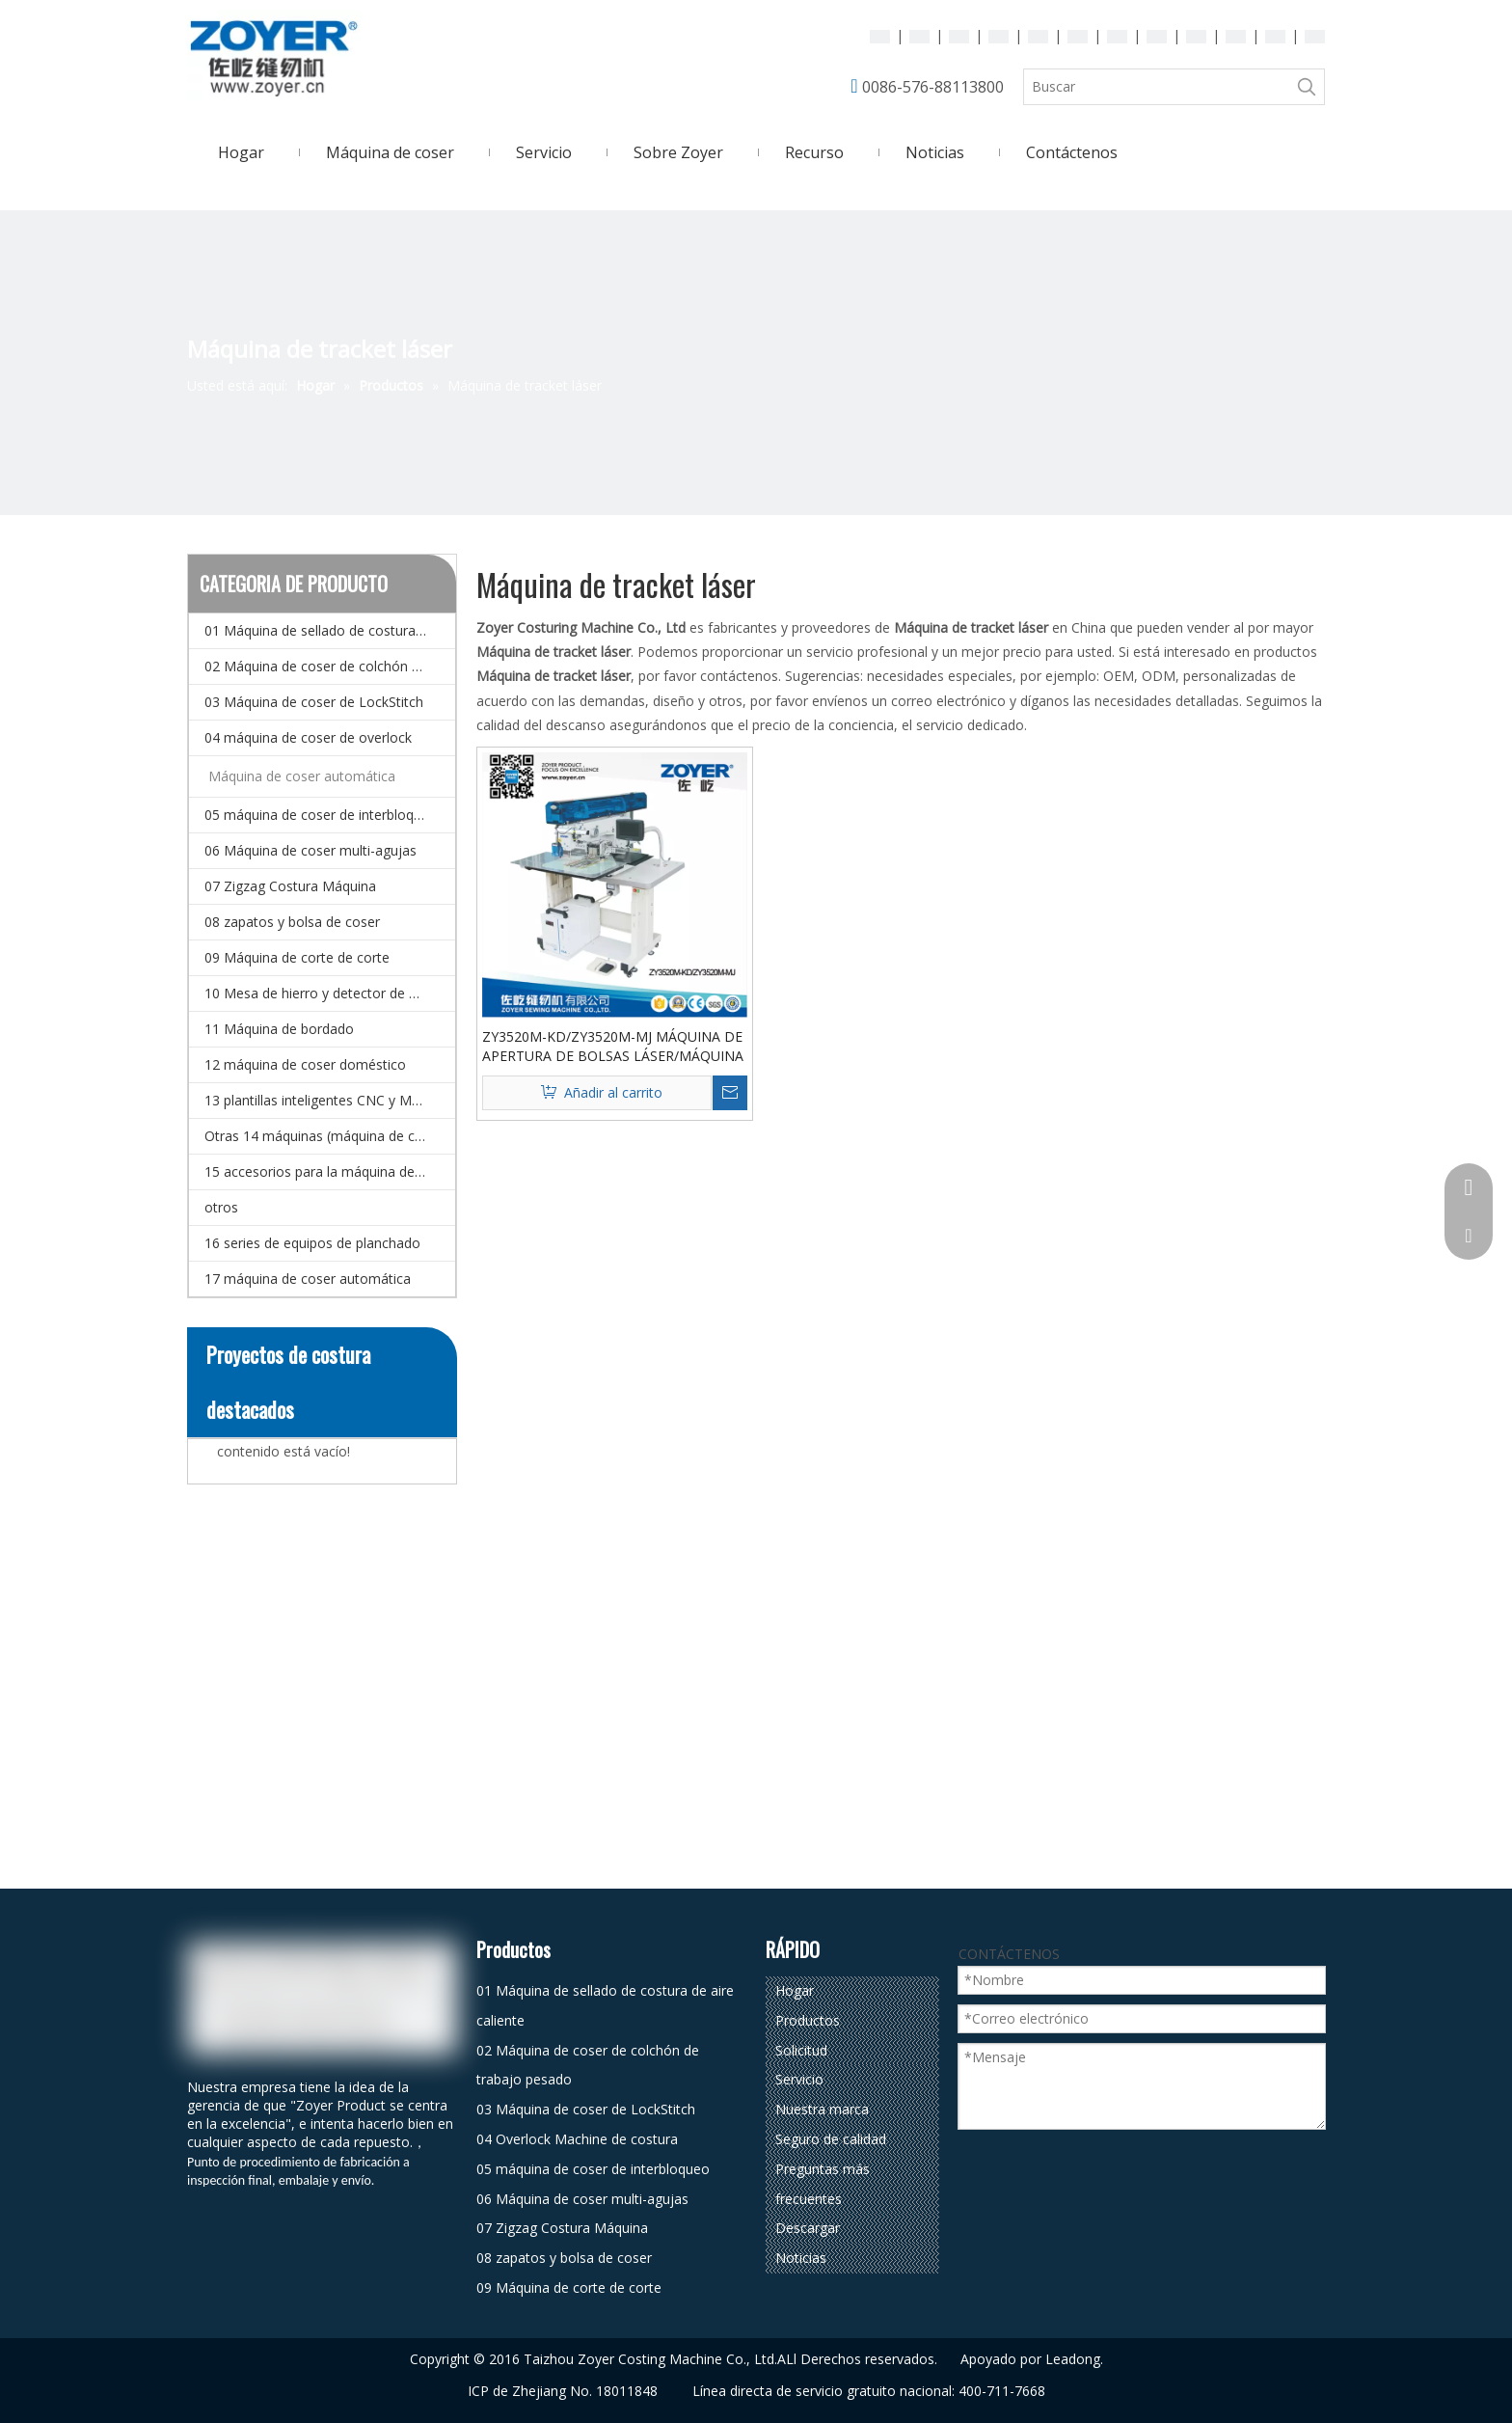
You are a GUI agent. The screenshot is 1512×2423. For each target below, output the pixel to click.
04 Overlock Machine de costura (577, 2139)
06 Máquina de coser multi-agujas (310, 850)
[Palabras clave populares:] (1306, 86)
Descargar (807, 2228)
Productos (807, 2020)
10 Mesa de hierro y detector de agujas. (328, 993)
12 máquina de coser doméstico (305, 1064)
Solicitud (801, 2050)
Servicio (799, 2079)
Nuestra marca (822, 2109)
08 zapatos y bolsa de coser (292, 921)
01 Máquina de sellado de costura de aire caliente (329, 630)
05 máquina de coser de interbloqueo (321, 814)
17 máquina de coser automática (307, 1278)
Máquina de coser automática (301, 776)
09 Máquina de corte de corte (297, 957)
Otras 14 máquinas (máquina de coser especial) (329, 1136)
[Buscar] (1156, 86)
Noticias (800, 2257)
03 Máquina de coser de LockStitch (313, 702)
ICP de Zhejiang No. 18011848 (563, 2391)
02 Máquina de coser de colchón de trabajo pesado (329, 666)
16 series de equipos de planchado (312, 1243)
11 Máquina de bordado (279, 1029)
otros (221, 1207)
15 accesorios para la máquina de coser (328, 1171)
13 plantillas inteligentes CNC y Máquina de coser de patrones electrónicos (329, 1100)
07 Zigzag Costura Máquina (290, 886)
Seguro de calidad (830, 2139)
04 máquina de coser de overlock (308, 737)
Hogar (794, 1990)
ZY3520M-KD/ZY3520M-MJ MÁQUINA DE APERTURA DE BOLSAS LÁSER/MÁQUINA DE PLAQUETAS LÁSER (612, 1046)
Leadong (1072, 2359)
